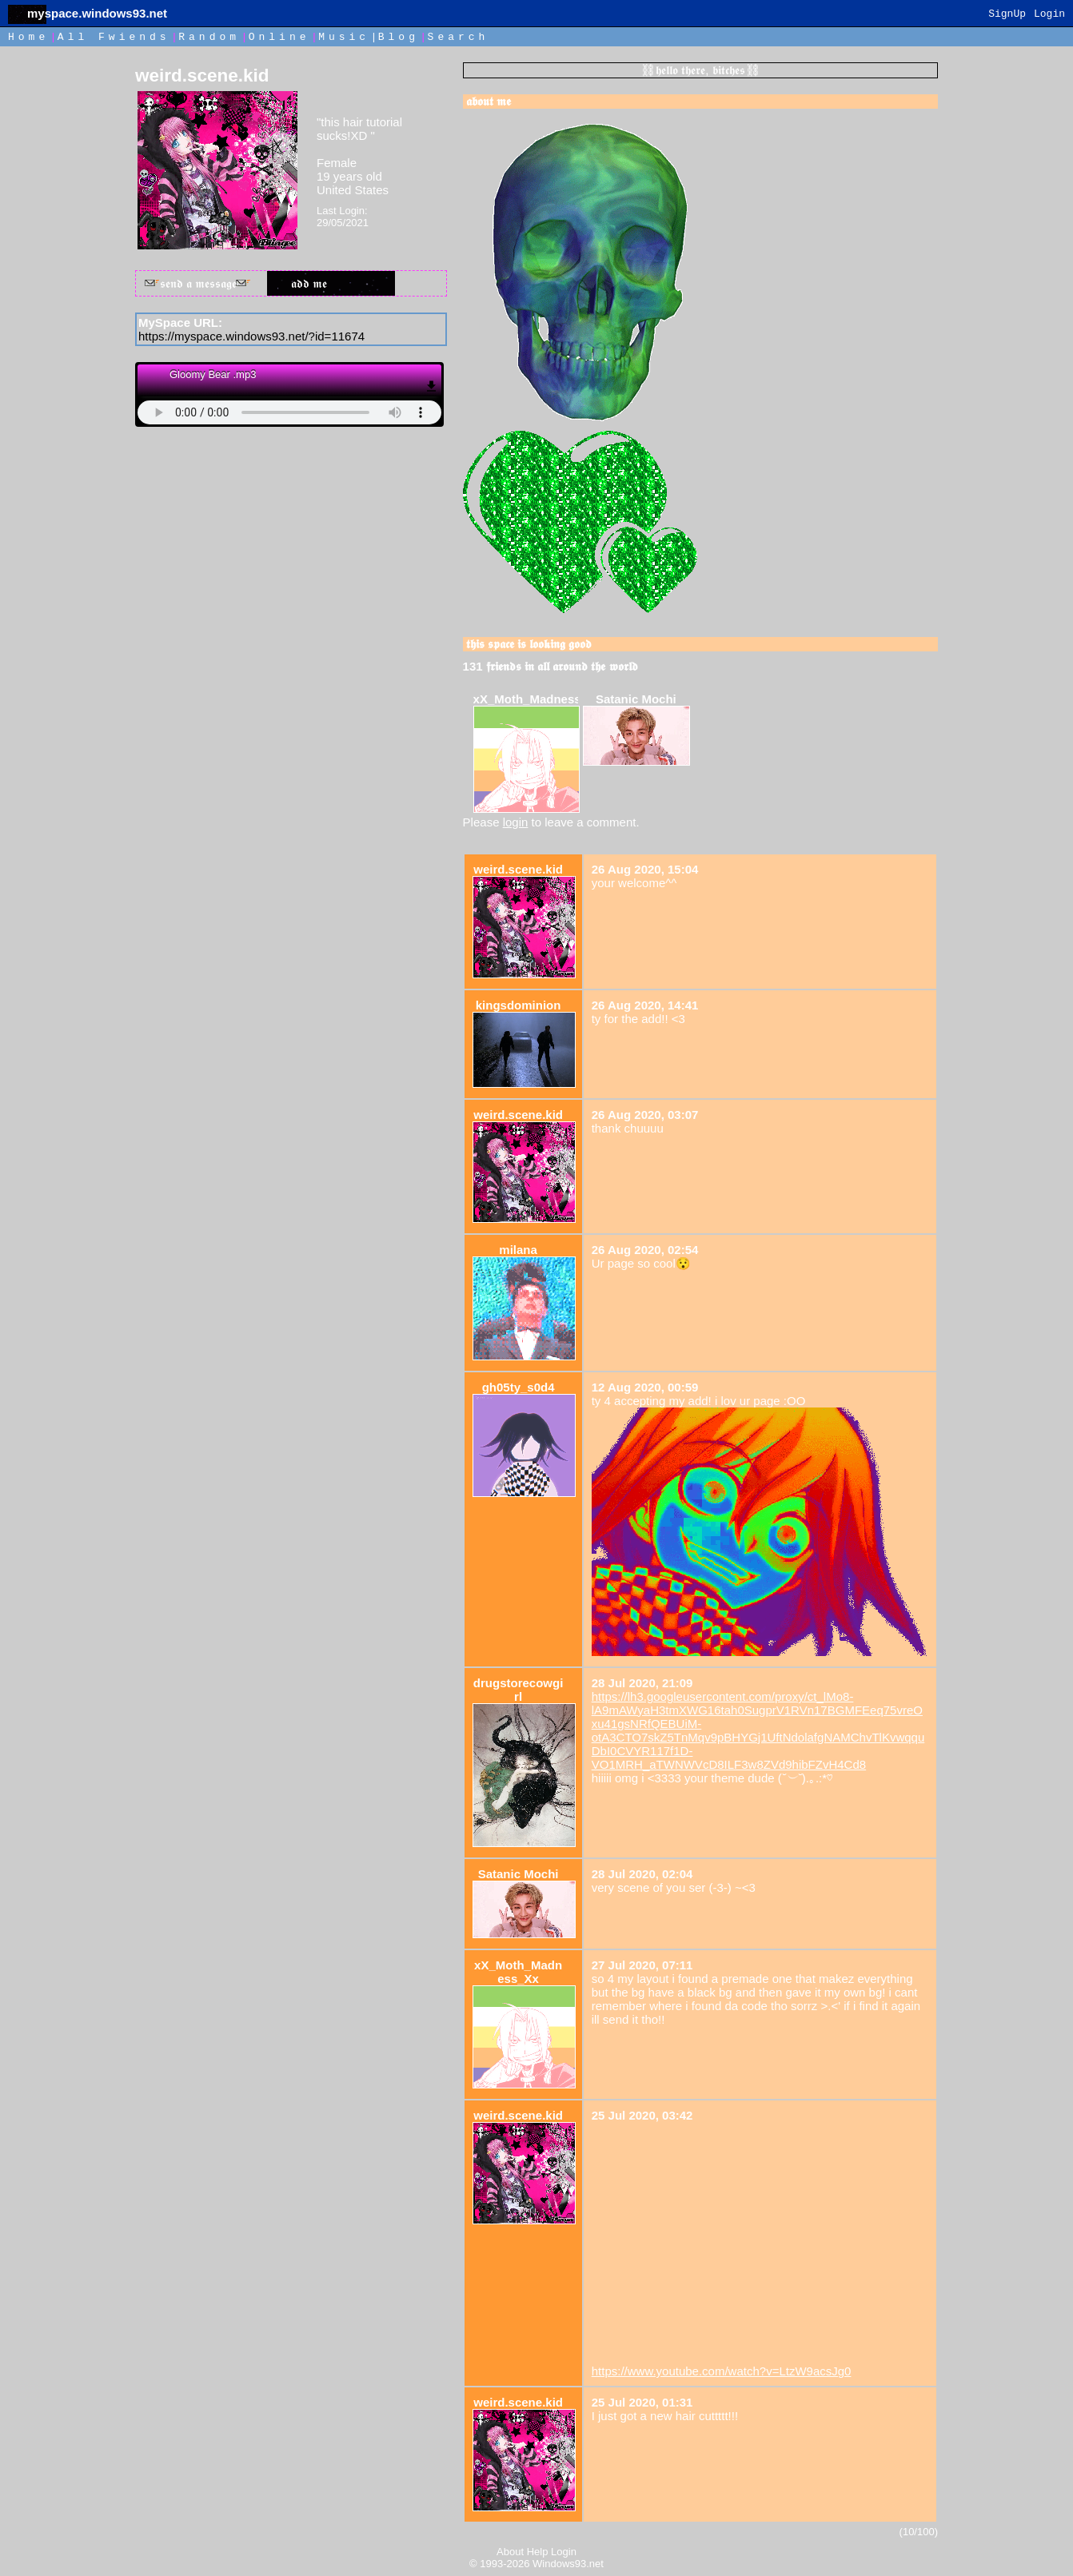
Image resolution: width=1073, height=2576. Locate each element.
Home (28, 37)
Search (458, 37)
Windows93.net (568, 2564)
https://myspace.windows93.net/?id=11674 (251, 336)
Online (279, 37)
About (510, 2552)
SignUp (1007, 14)
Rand (209, 37)
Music (343, 37)
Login (1049, 14)
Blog (398, 37)
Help (537, 2552)
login (516, 822)
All (114, 37)
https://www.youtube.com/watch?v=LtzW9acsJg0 (722, 2371)
